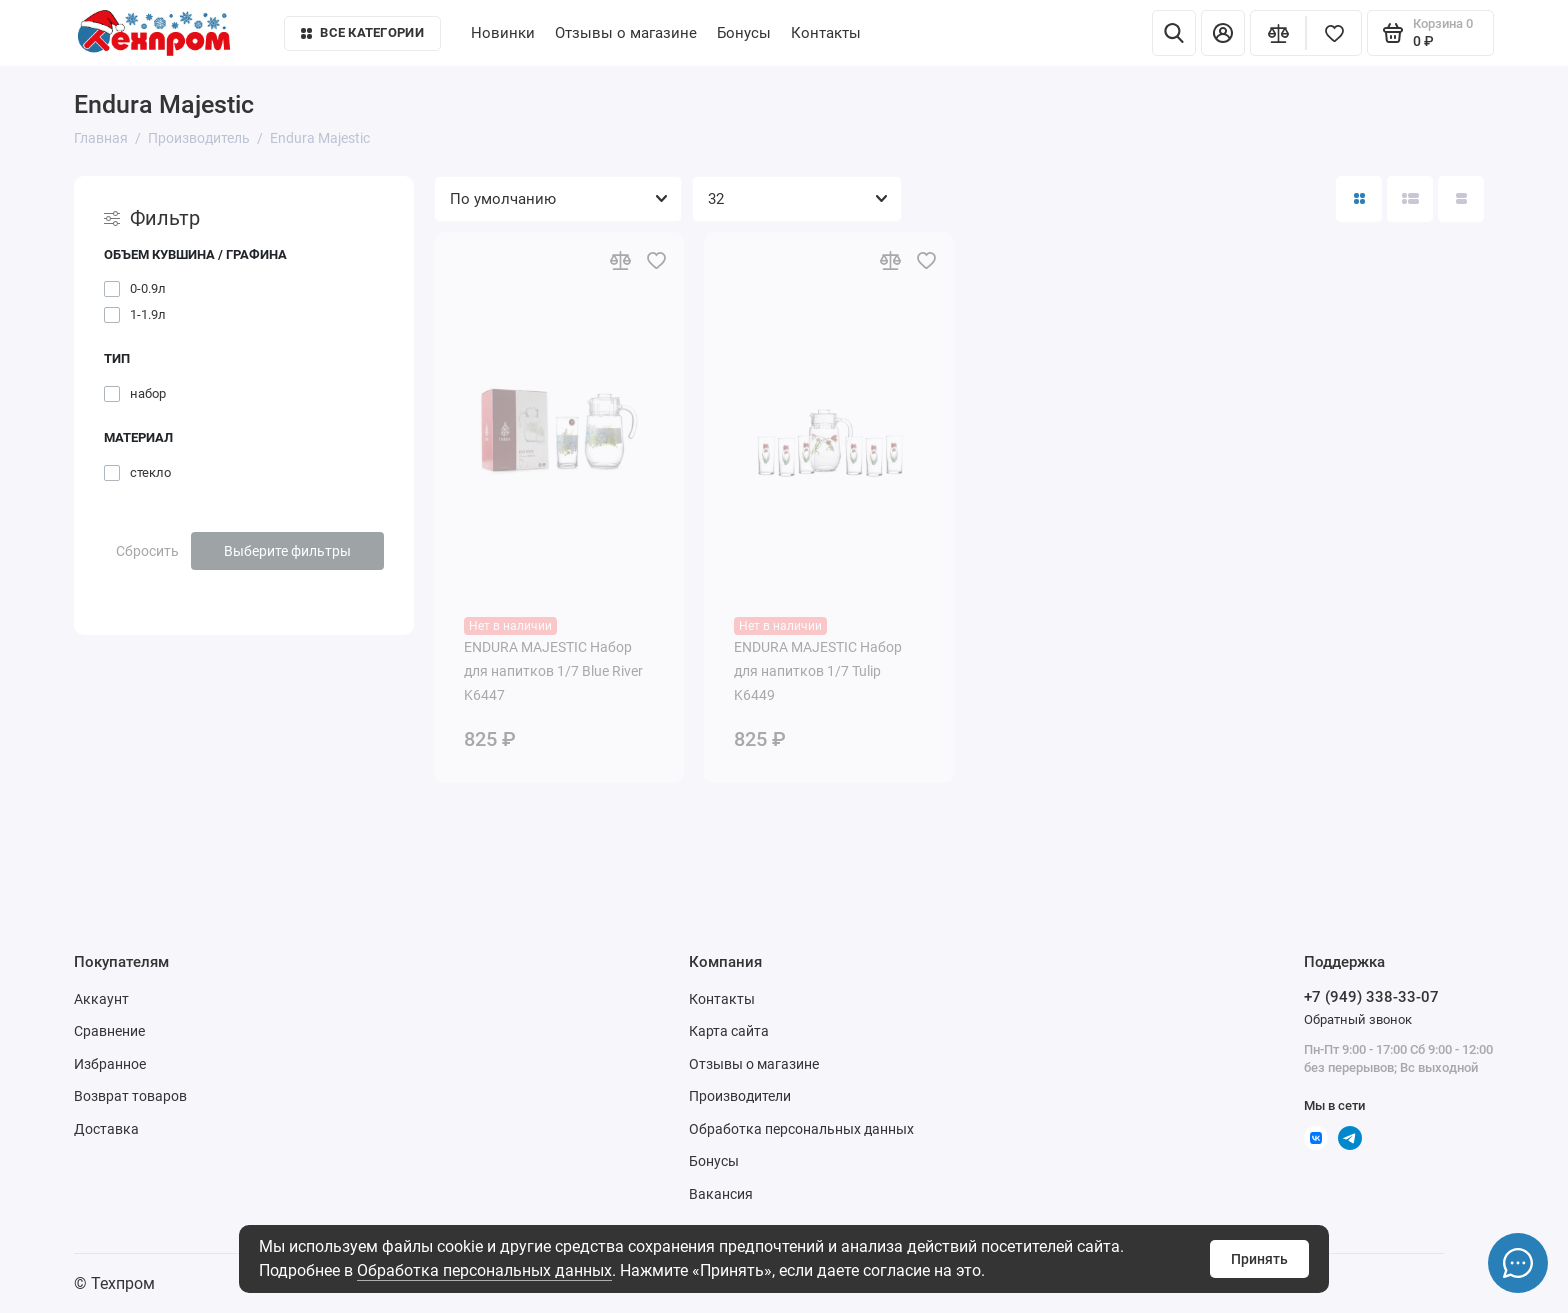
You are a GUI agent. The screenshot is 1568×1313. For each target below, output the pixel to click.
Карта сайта (729, 1031)
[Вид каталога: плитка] (1359, 199)
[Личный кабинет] (1223, 33)
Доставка (106, 1129)
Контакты (826, 33)
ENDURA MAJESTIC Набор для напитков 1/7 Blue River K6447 (553, 671)
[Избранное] (1334, 33)
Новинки (503, 33)
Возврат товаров (130, 1096)
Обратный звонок (1358, 1019)
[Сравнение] (1278, 33)
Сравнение (109, 1031)
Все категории (362, 32)
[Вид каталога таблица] (1461, 199)
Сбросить (147, 551)
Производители (740, 1096)
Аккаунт (101, 999)
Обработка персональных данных (484, 1270)
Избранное (110, 1064)
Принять (1259, 1259)
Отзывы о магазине (626, 33)
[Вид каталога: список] (1410, 199)
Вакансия (721, 1194)
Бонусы (744, 33)
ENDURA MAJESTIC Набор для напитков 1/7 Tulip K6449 (818, 671)
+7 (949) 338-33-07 (1371, 997)
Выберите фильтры (287, 551)
